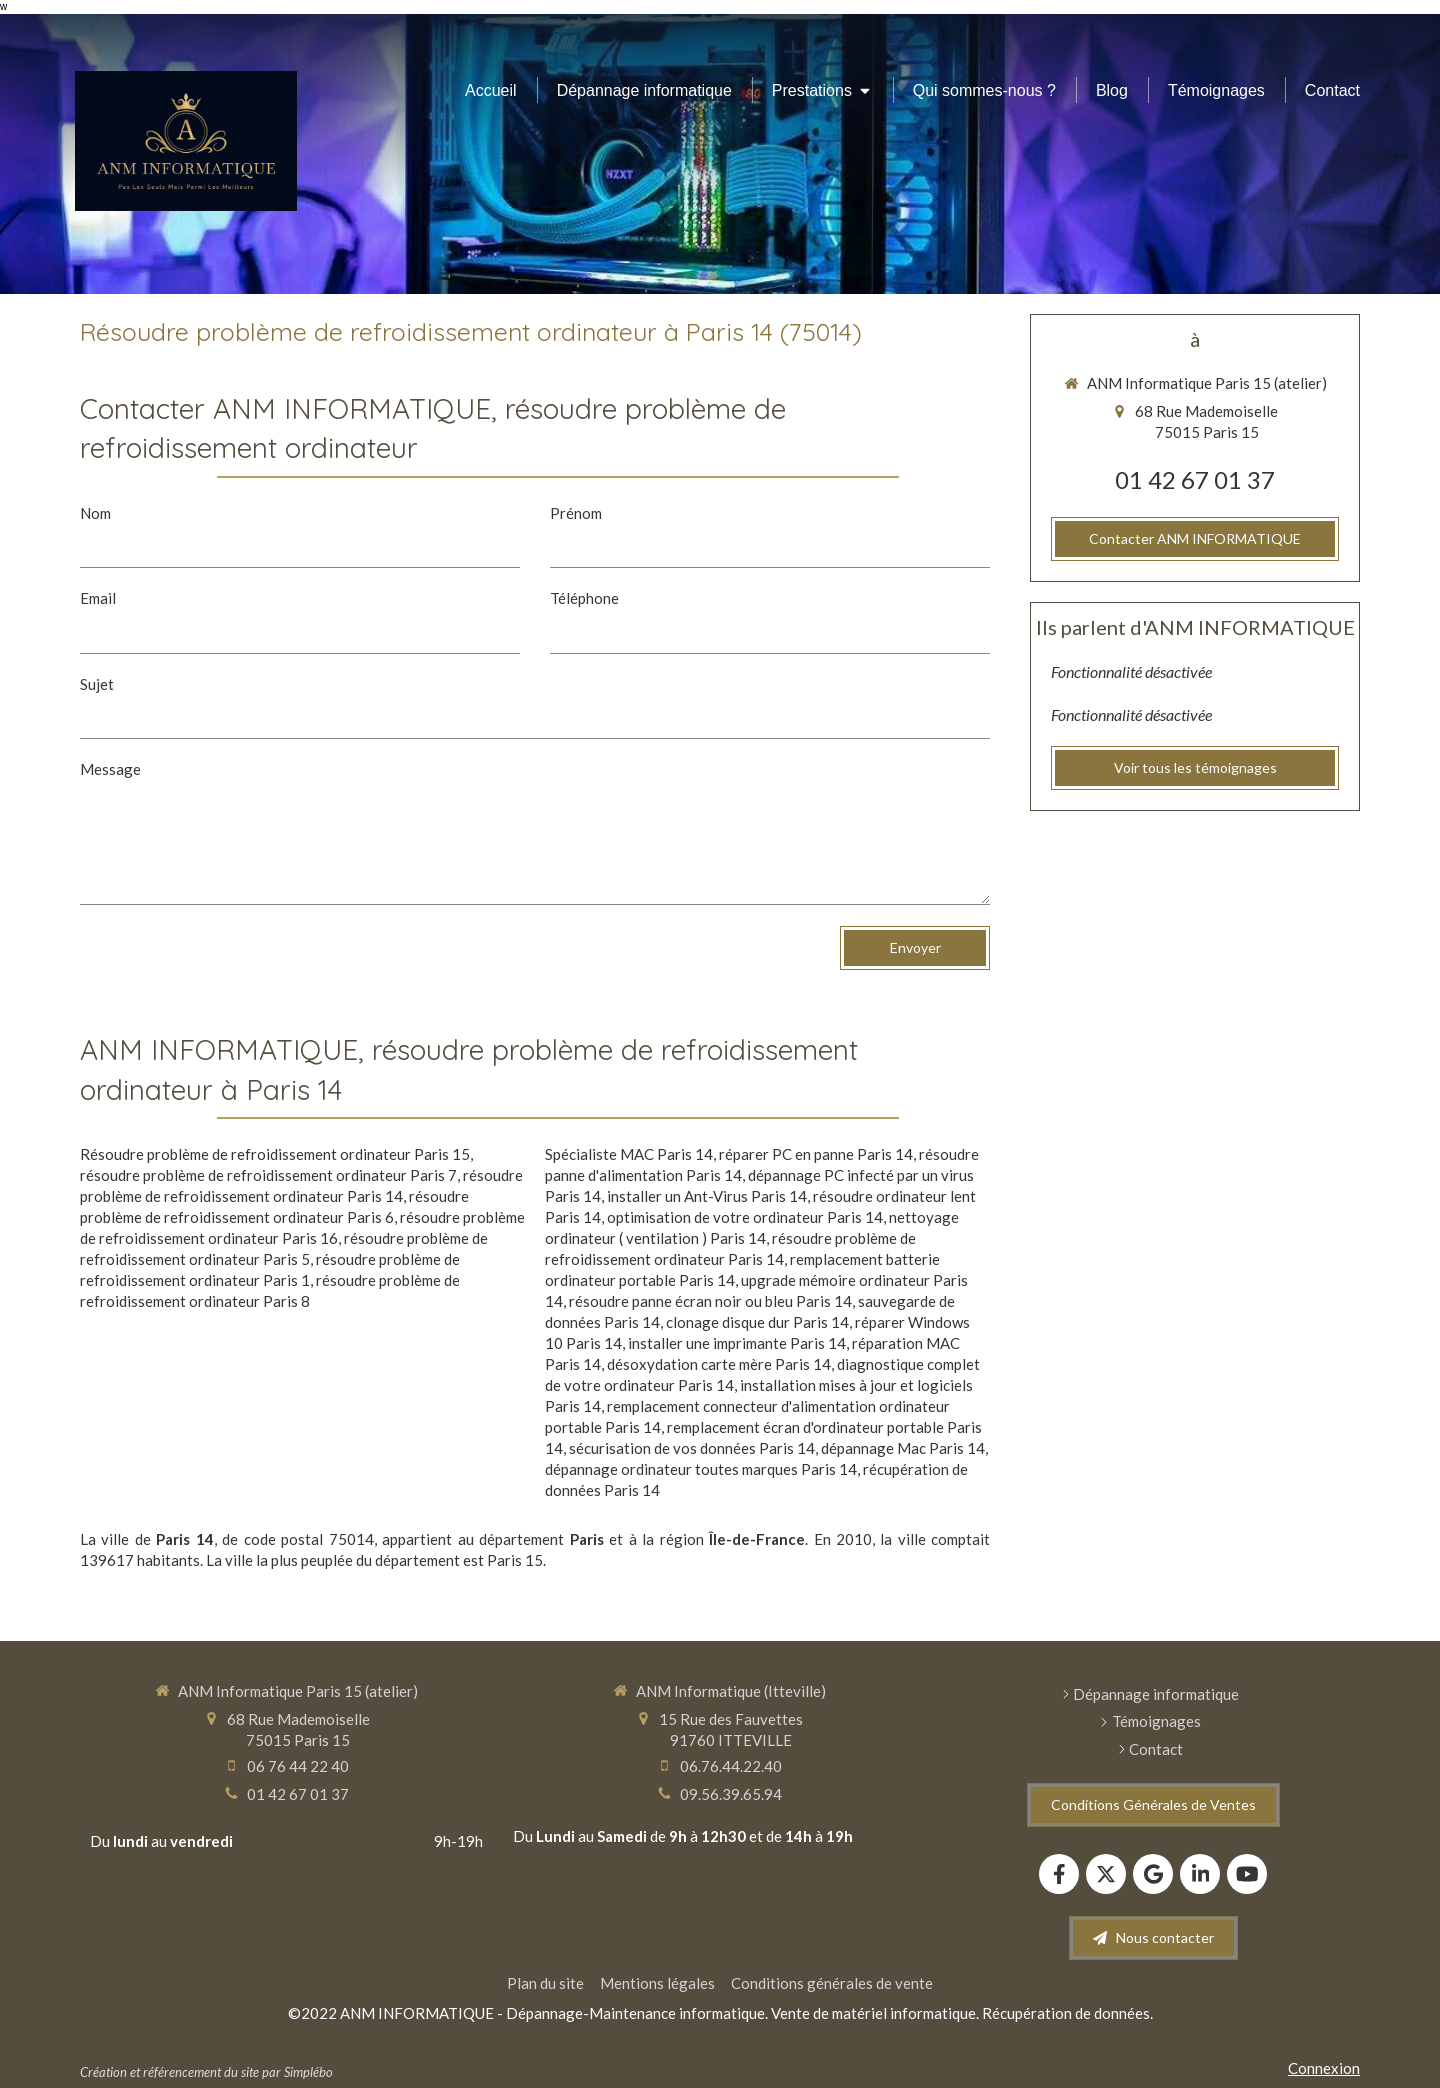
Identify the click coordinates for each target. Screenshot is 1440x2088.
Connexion (1324, 2068)
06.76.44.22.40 (731, 1766)
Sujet (97, 684)
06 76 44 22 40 (298, 1766)
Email (98, 598)
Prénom (576, 513)
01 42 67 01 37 (1195, 479)
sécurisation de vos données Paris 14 (692, 1448)
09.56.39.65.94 (731, 1794)
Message (110, 769)
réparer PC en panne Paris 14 (816, 1154)
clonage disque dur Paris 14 (757, 1322)
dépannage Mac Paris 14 (903, 1448)
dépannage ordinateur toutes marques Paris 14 (701, 1469)
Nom (95, 513)
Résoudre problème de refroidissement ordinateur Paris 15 (275, 1154)
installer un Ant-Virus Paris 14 (707, 1196)
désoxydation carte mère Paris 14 (719, 1364)
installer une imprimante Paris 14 (737, 1343)
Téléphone (584, 598)
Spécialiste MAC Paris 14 (629, 1154)
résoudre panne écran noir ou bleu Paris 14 (710, 1301)
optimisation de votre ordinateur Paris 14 (745, 1217)
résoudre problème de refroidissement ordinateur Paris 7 (268, 1175)
